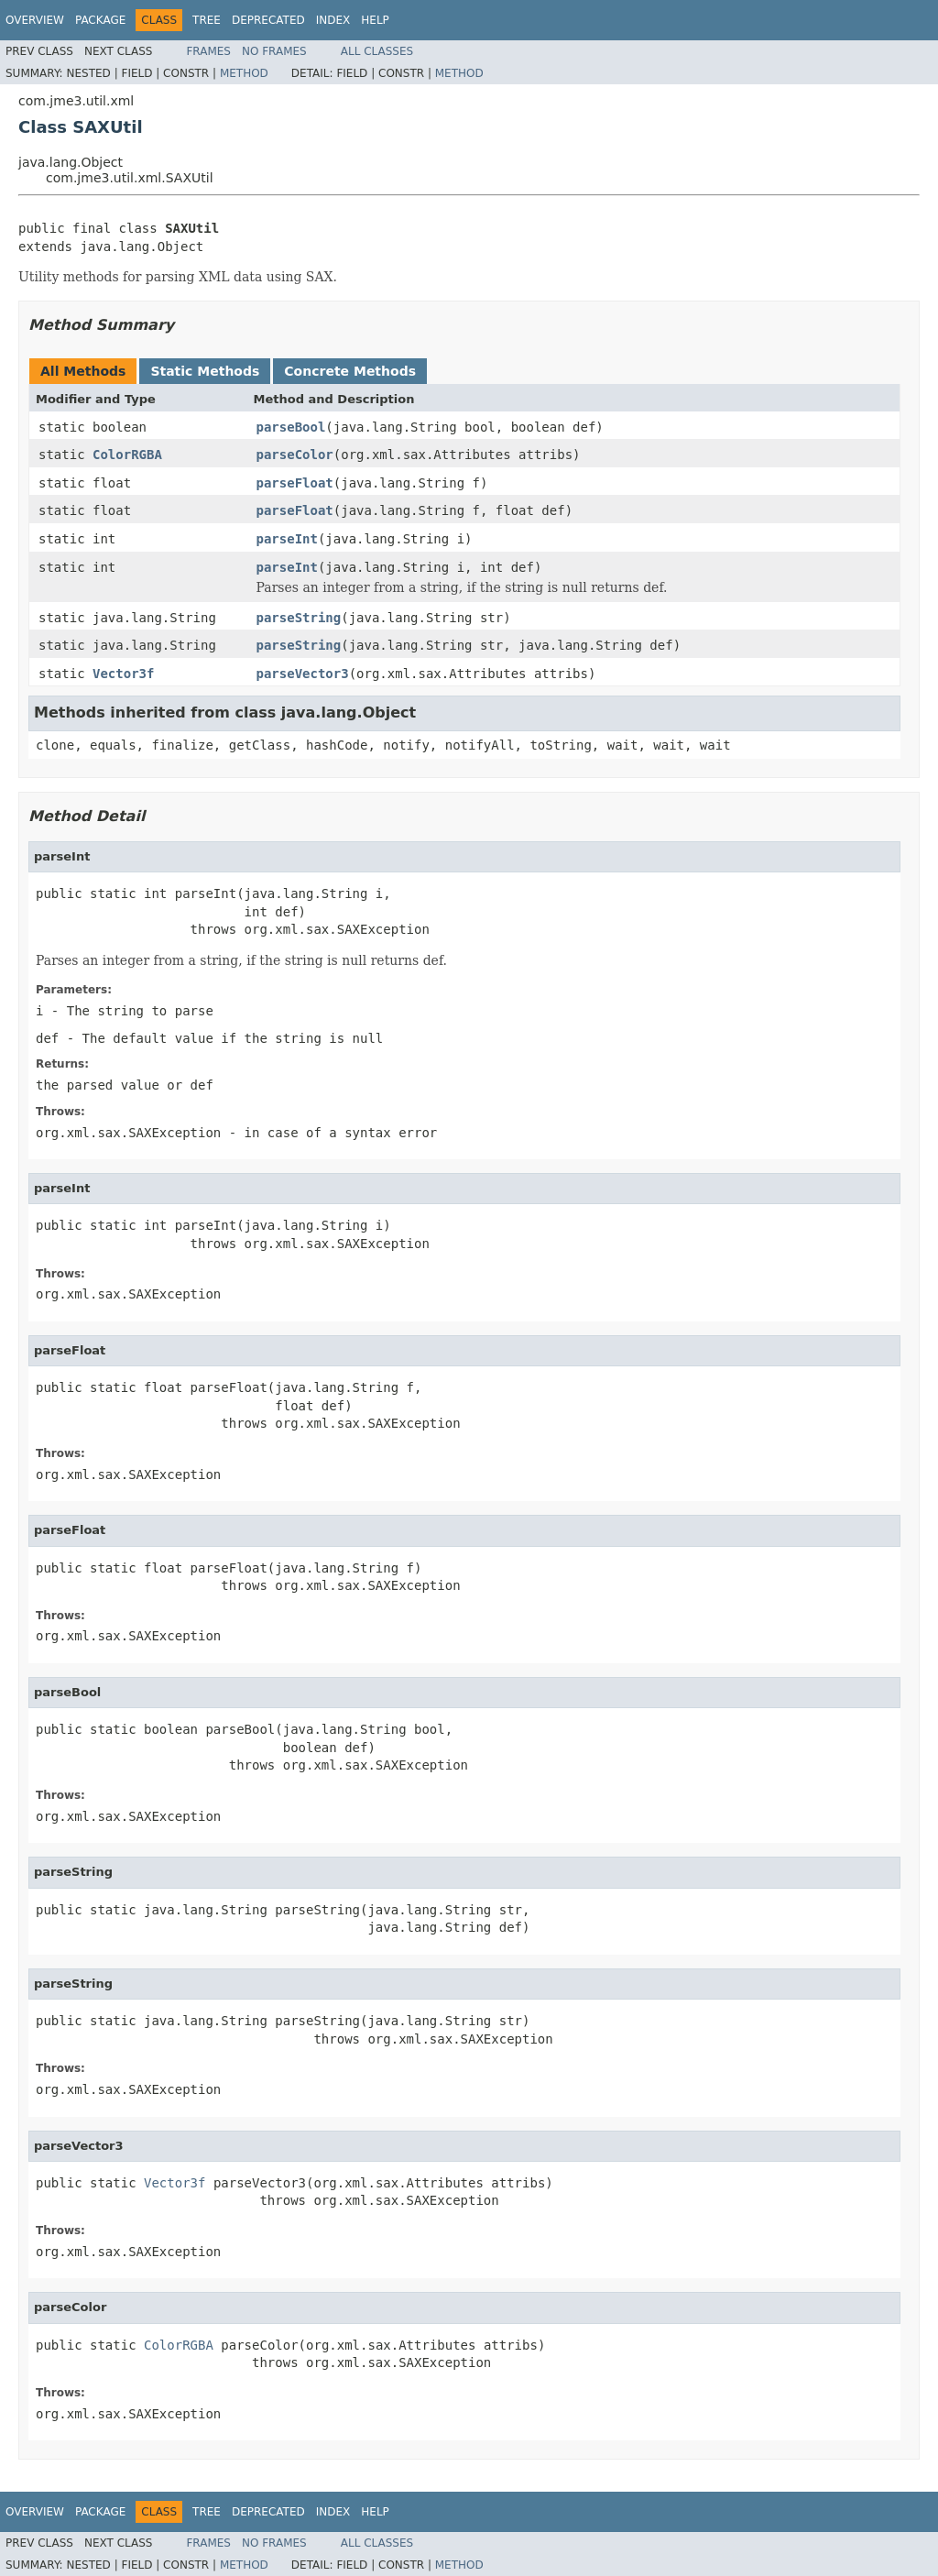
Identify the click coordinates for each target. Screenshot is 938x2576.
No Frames (274, 51)
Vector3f (123, 673)
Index (333, 20)
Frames (208, 51)
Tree (206, 20)
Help (375, 20)
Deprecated (268, 20)
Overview (34, 20)
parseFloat (294, 483)
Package (100, 20)
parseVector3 (302, 673)
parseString (299, 617)
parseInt (287, 539)
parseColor (294, 454)
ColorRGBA (127, 454)
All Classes (377, 51)
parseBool (291, 427)
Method (244, 73)
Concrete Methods (350, 371)
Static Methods (204, 371)
